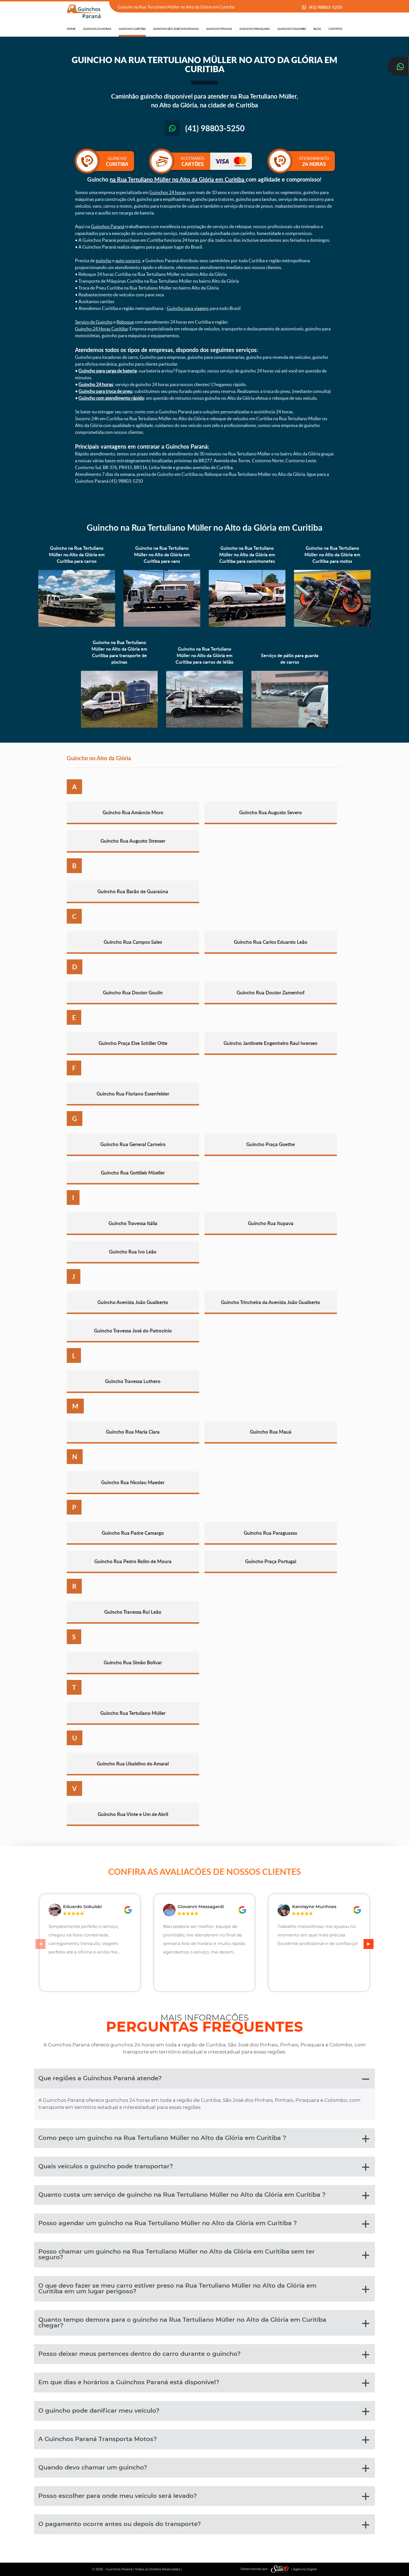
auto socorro (127, 260)
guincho (103, 260)
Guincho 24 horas (95, 384)
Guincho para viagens (188, 308)
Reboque (125, 321)
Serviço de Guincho (93, 321)
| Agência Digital (292, 2569)
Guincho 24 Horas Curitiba (101, 328)
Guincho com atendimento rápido (111, 398)
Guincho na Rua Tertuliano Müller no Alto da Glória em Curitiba (204, 527)
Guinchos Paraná (107, 226)
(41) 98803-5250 (325, 7)
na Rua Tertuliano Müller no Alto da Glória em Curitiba (178, 179)
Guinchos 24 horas (167, 192)
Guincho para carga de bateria (107, 370)
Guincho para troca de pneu (105, 391)
